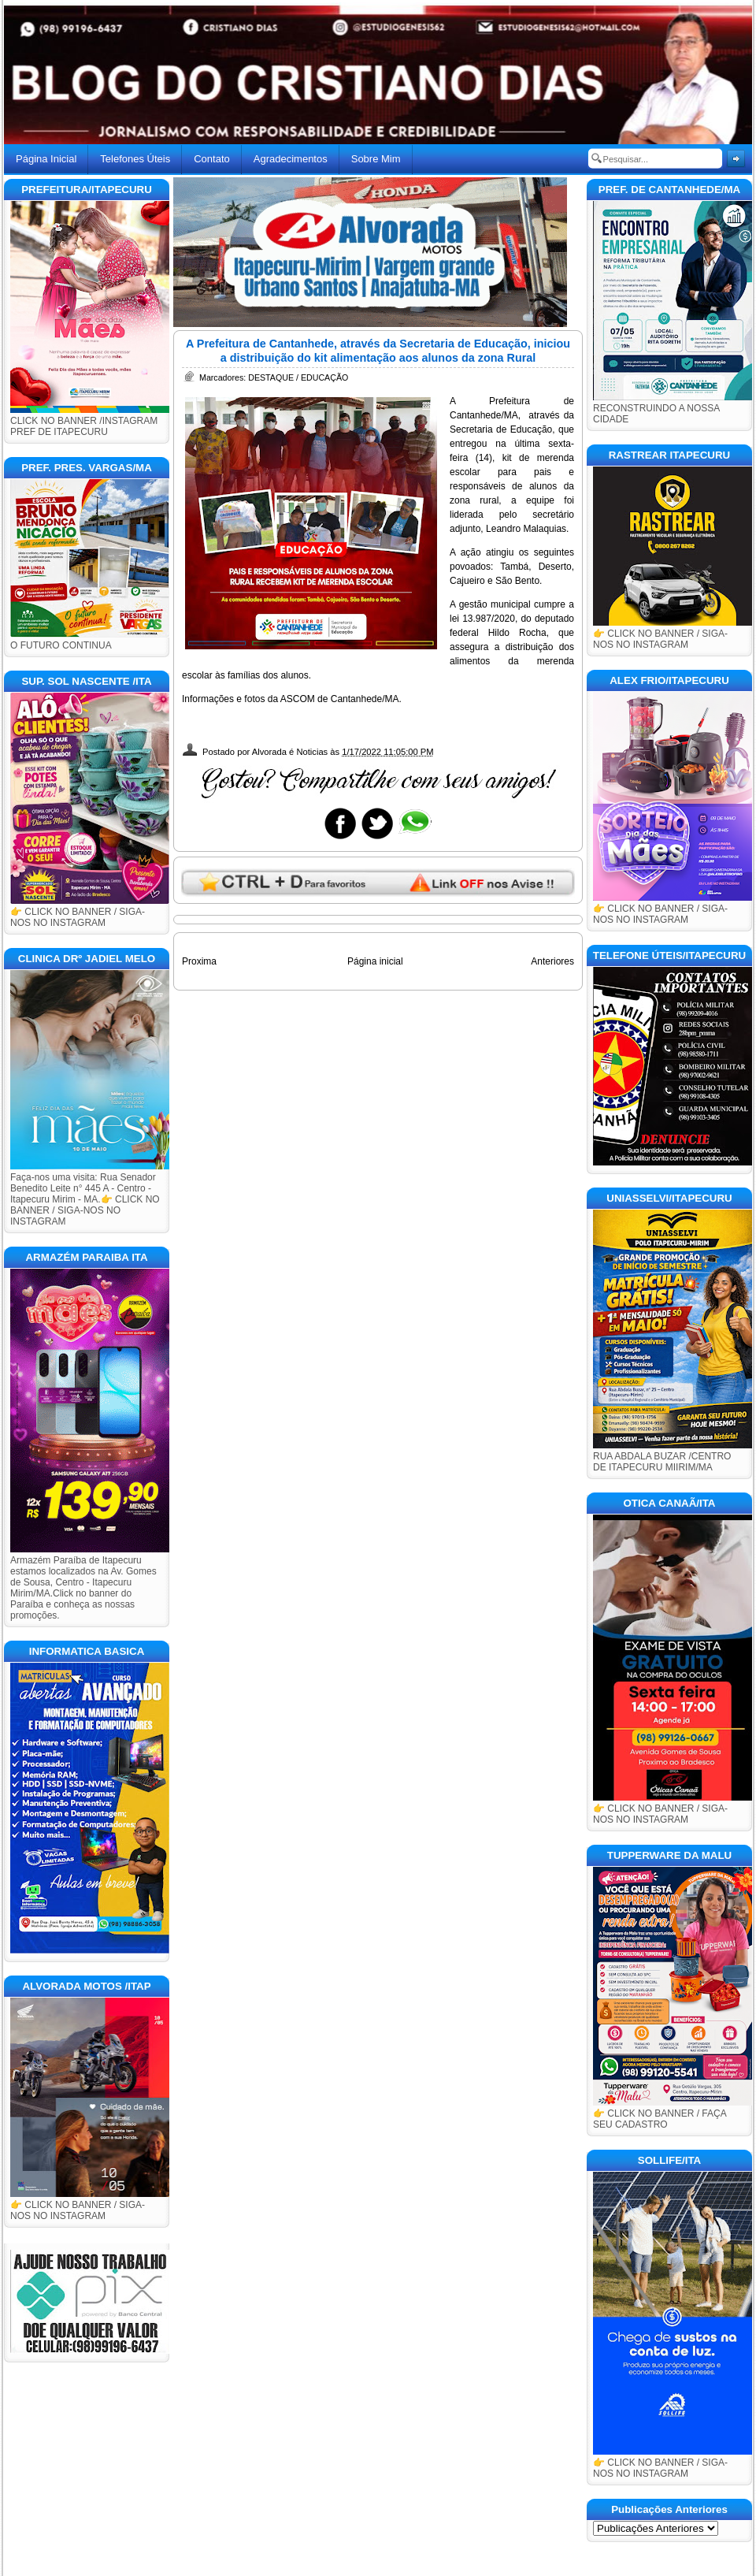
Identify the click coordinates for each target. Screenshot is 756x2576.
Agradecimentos (291, 159)
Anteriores (552, 961)
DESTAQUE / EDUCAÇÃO (298, 377)
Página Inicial (46, 159)
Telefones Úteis (135, 159)
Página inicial (375, 961)
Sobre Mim (376, 159)
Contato (212, 159)
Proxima (199, 961)
